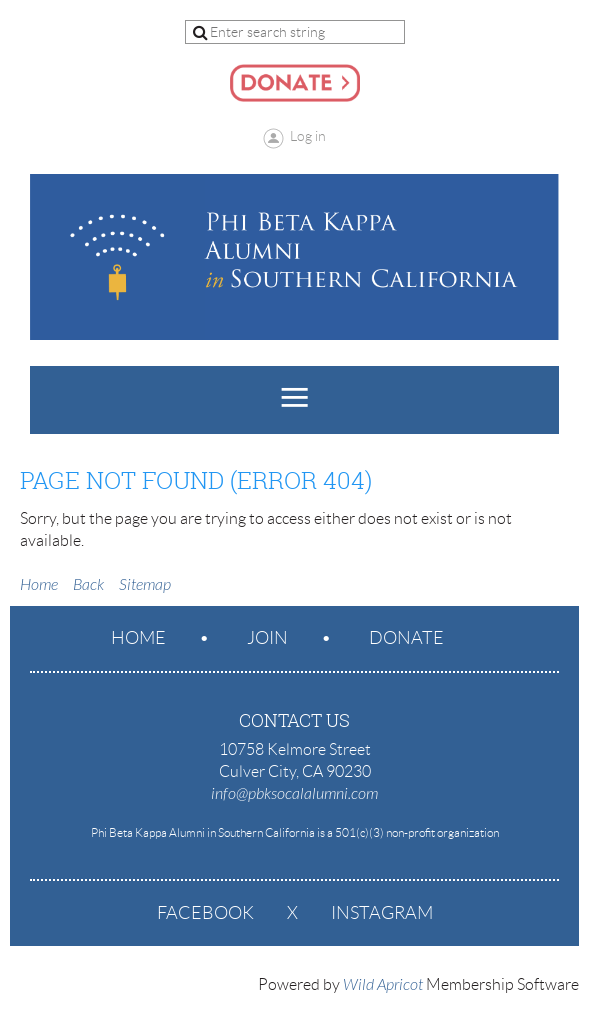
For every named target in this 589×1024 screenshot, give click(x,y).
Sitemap (145, 585)
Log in (308, 136)
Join (267, 638)
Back (88, 585)
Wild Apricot (383, 985)
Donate (406, 638)
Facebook (205, 913)
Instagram (382, 913)
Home (39, 585)
